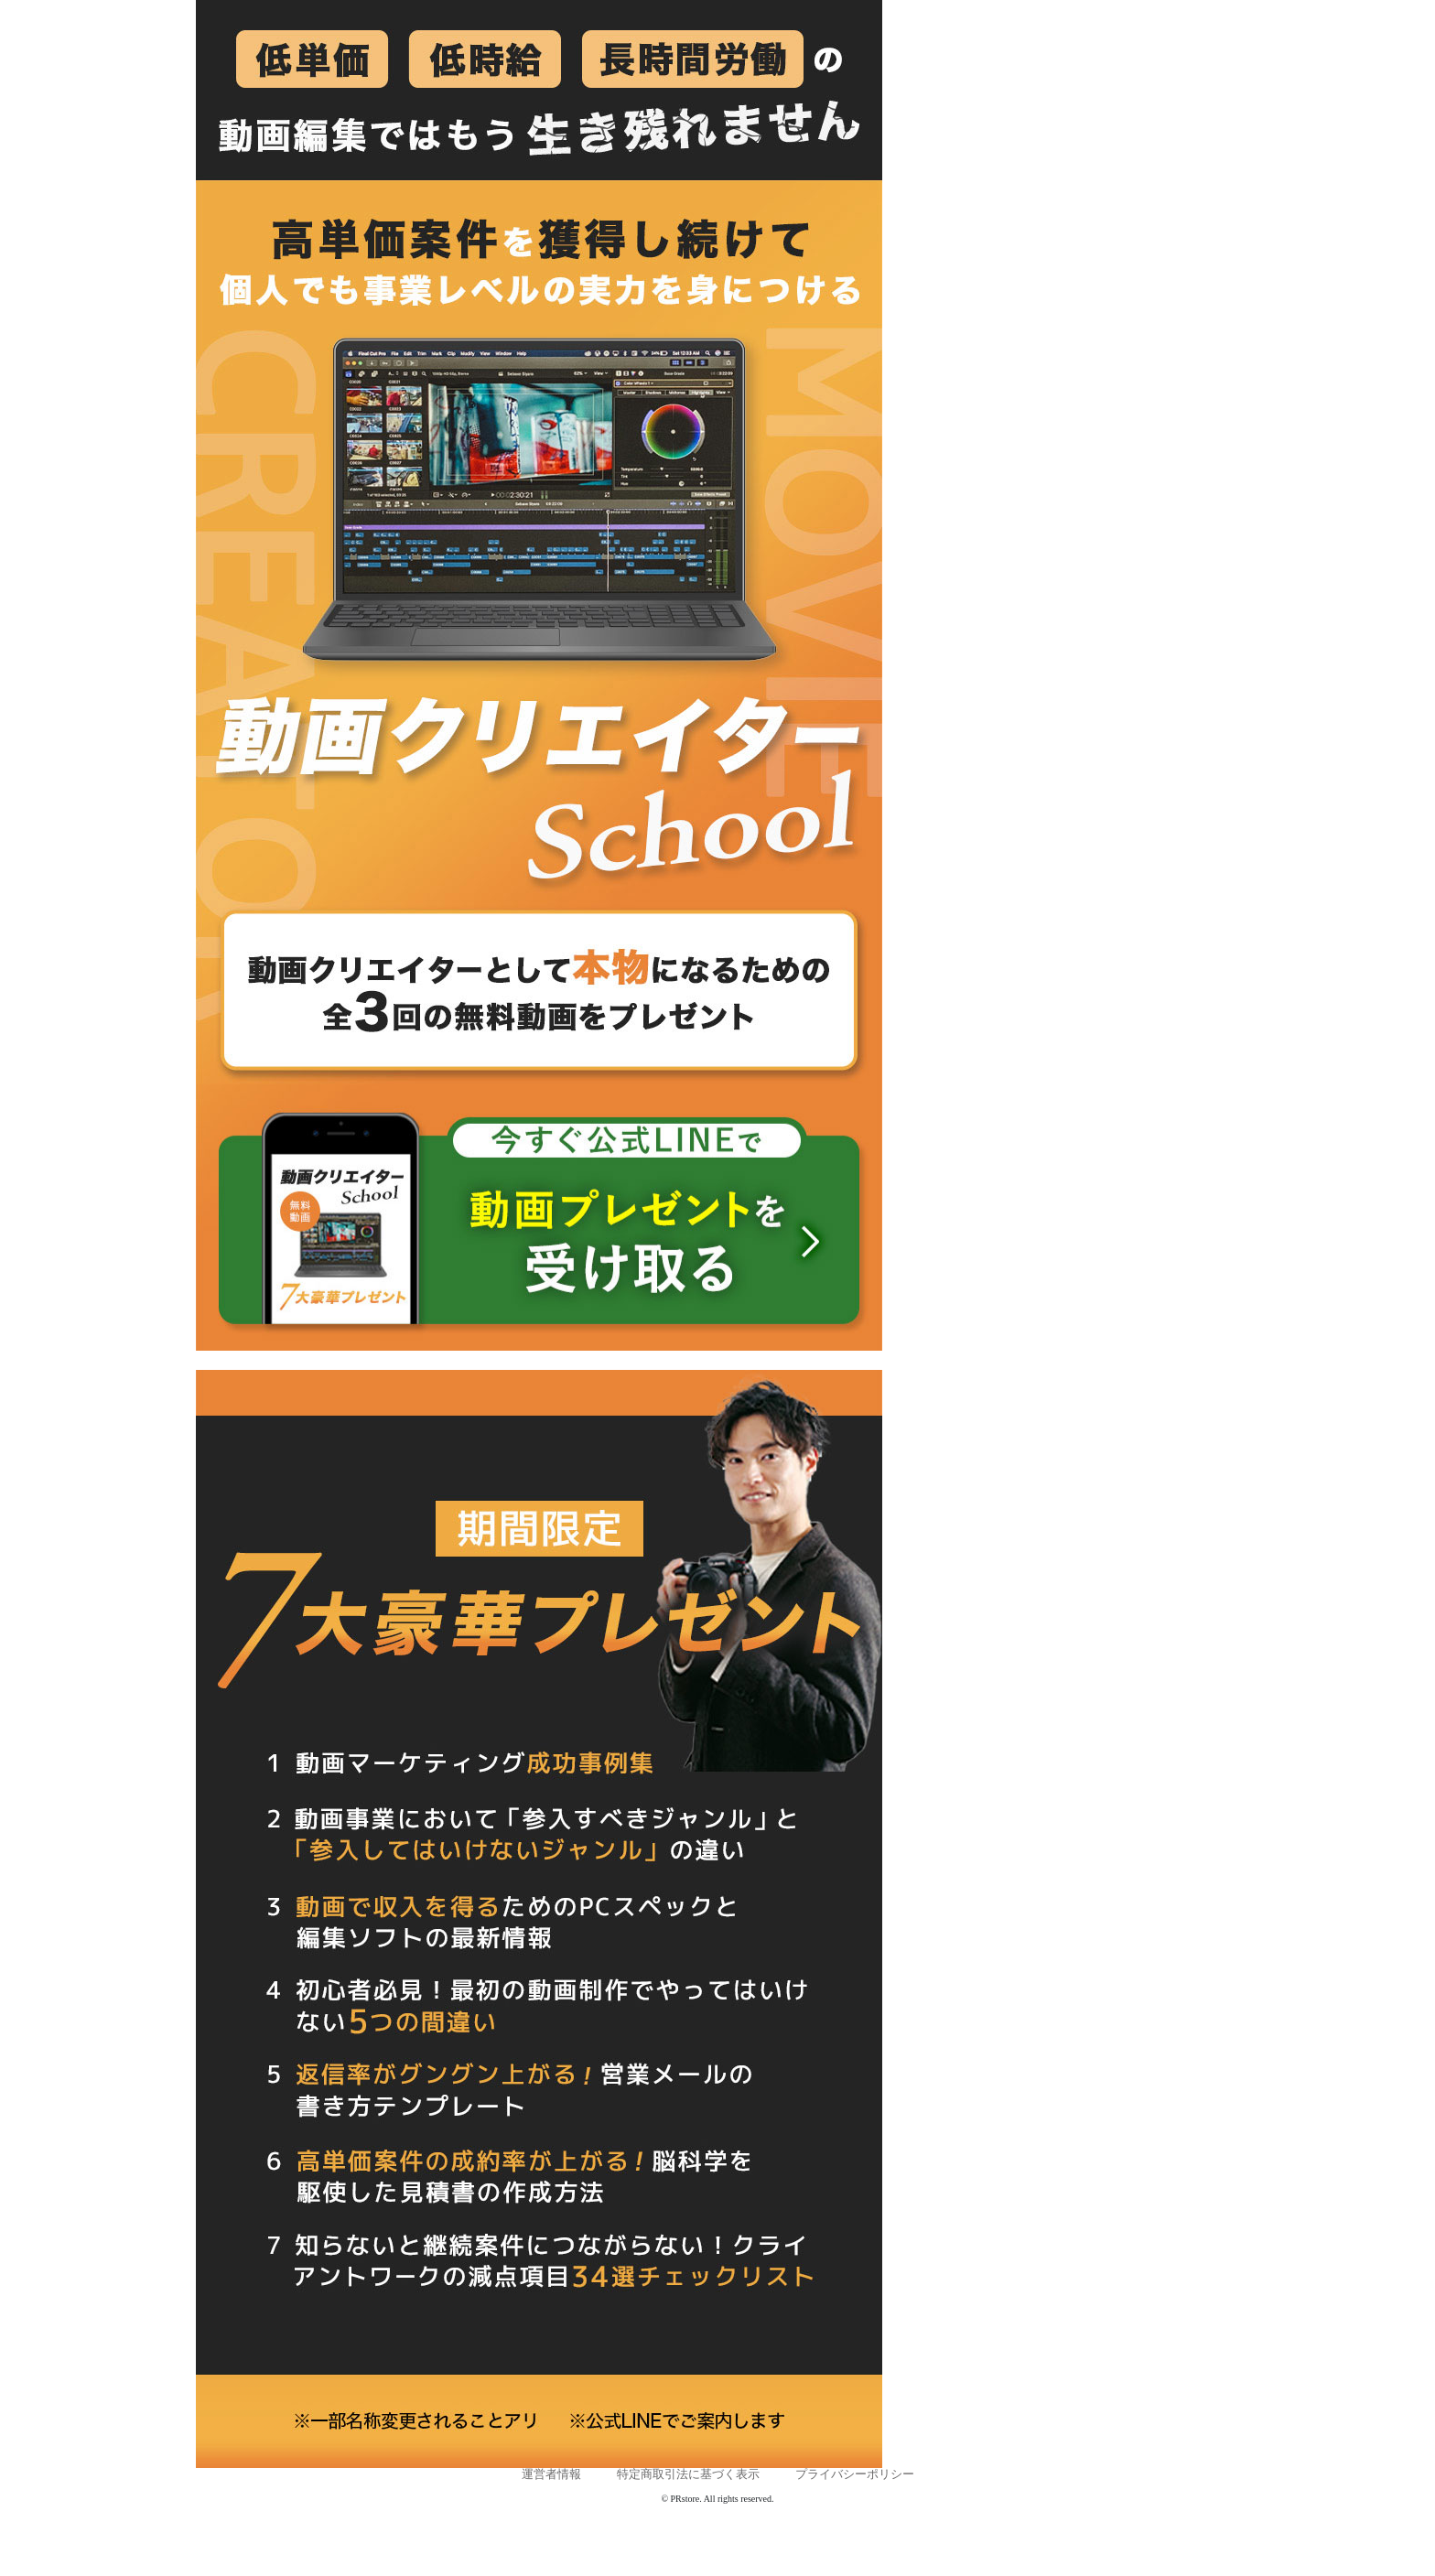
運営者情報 (551, 2474)
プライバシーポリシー (854, 2474)
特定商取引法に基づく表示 (688, 2474)
